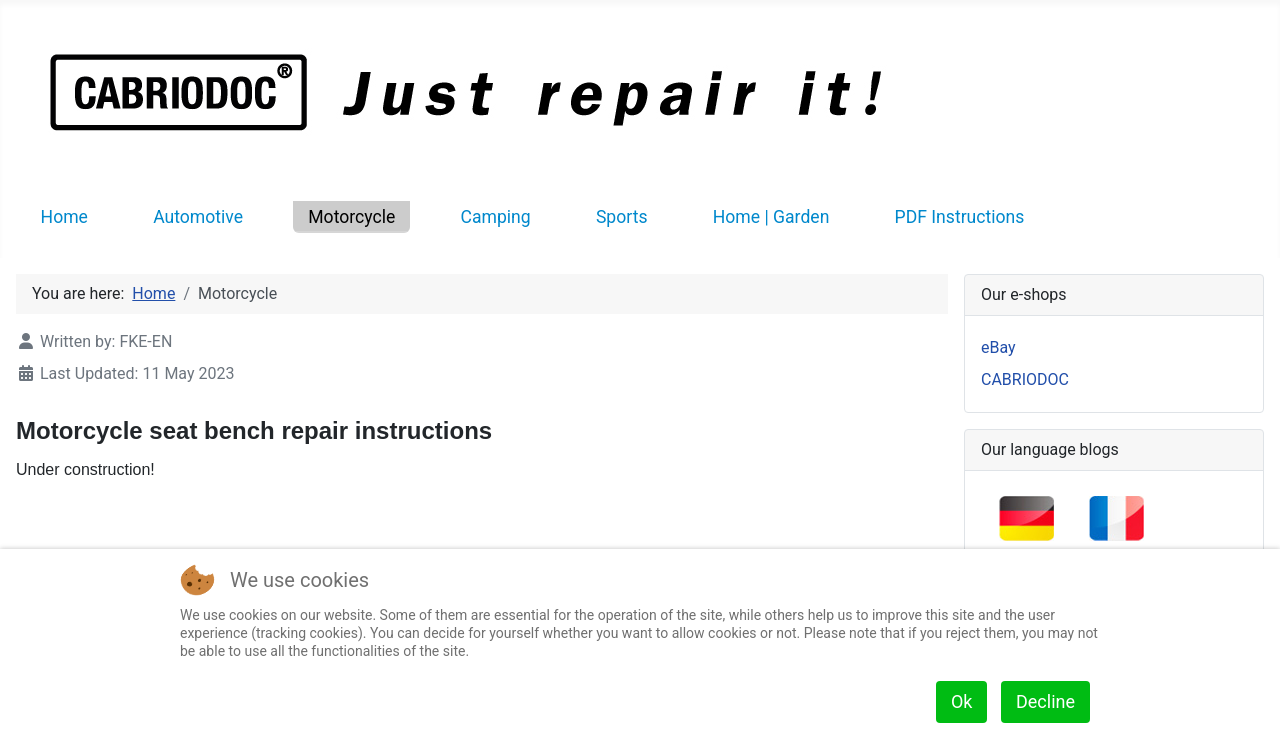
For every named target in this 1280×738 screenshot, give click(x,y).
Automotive (198, 217)
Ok (962, 701)
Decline (1045, 701)
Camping (496, 217)
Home (64, 217)
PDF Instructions (960, 217)
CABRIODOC (1025, 379)
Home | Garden (771, 217)
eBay (998, 347)
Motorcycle (351, 217)
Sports (622, 217)
